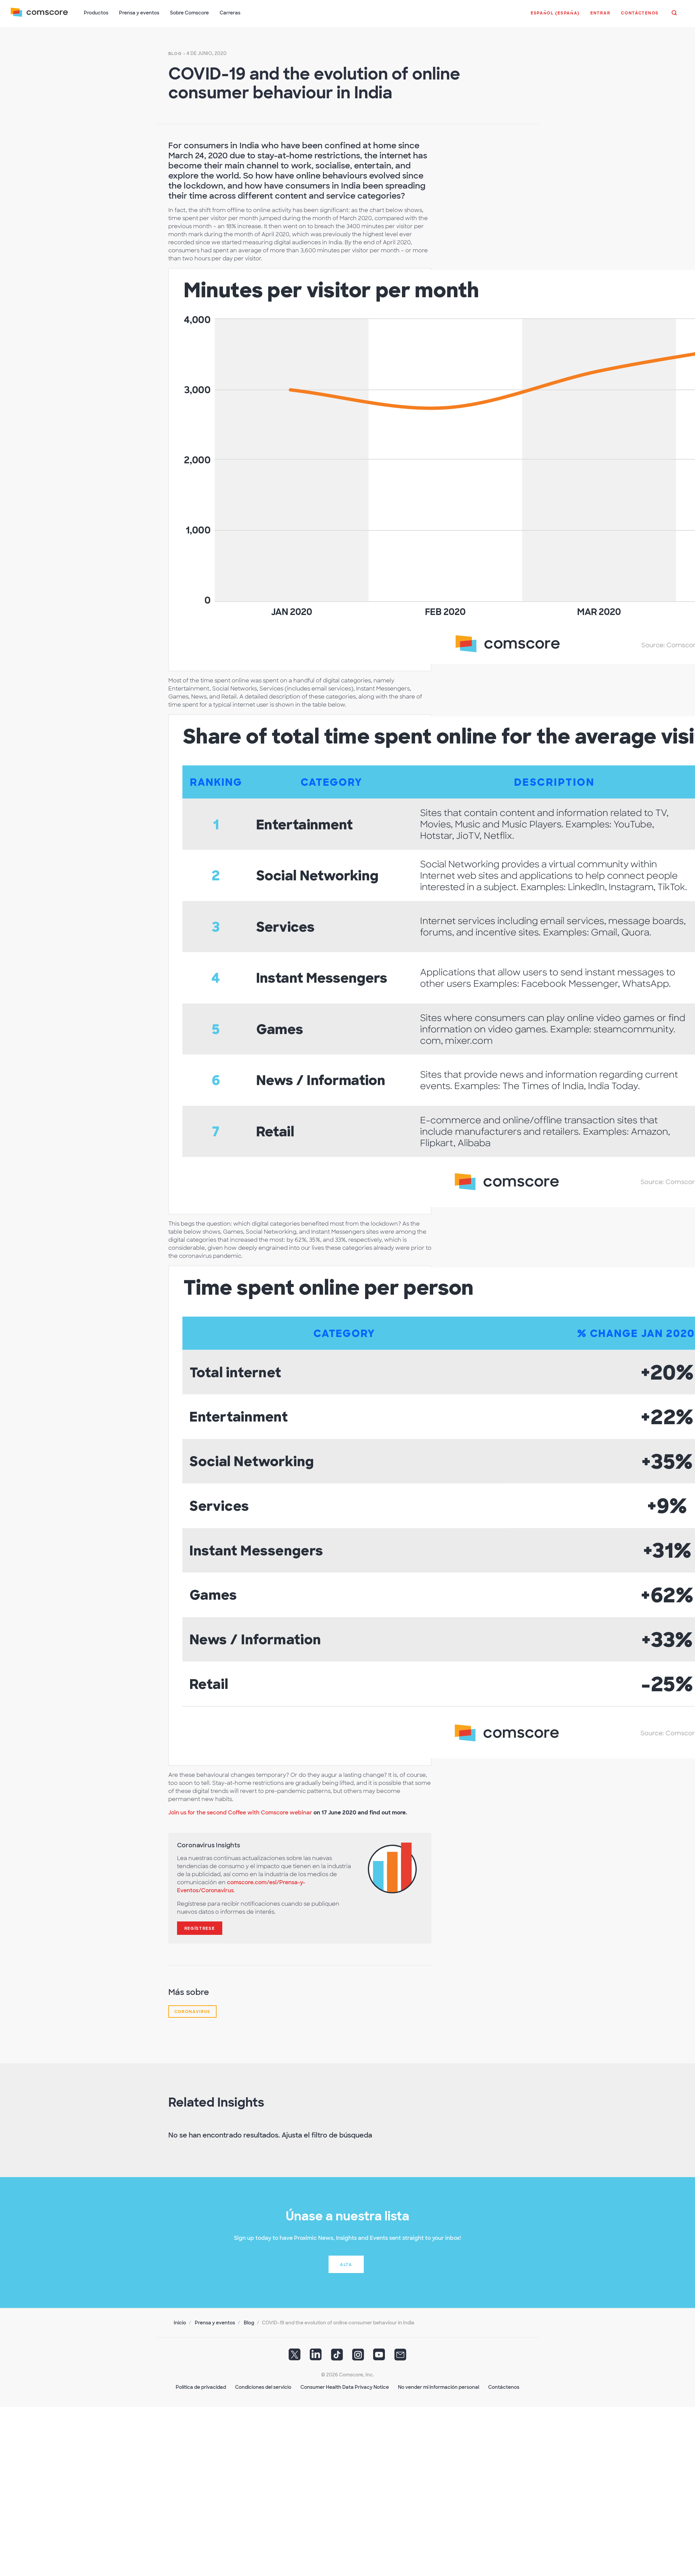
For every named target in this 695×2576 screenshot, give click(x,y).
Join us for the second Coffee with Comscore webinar (240, 1812)
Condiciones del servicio (263, 2387)
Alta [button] (346, 2264)
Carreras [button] (230, 13)
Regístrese (199, 1928)
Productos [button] (96, 13)
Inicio (180, 2323)
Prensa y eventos (215, 2323)
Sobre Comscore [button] (189, 13)
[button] (555, 16)
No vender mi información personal (438, 2387)
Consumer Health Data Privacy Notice (344, 2387)
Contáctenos (503, 2387)
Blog (175, 53)
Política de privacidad (201, 2387)
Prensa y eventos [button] (139, 13)
